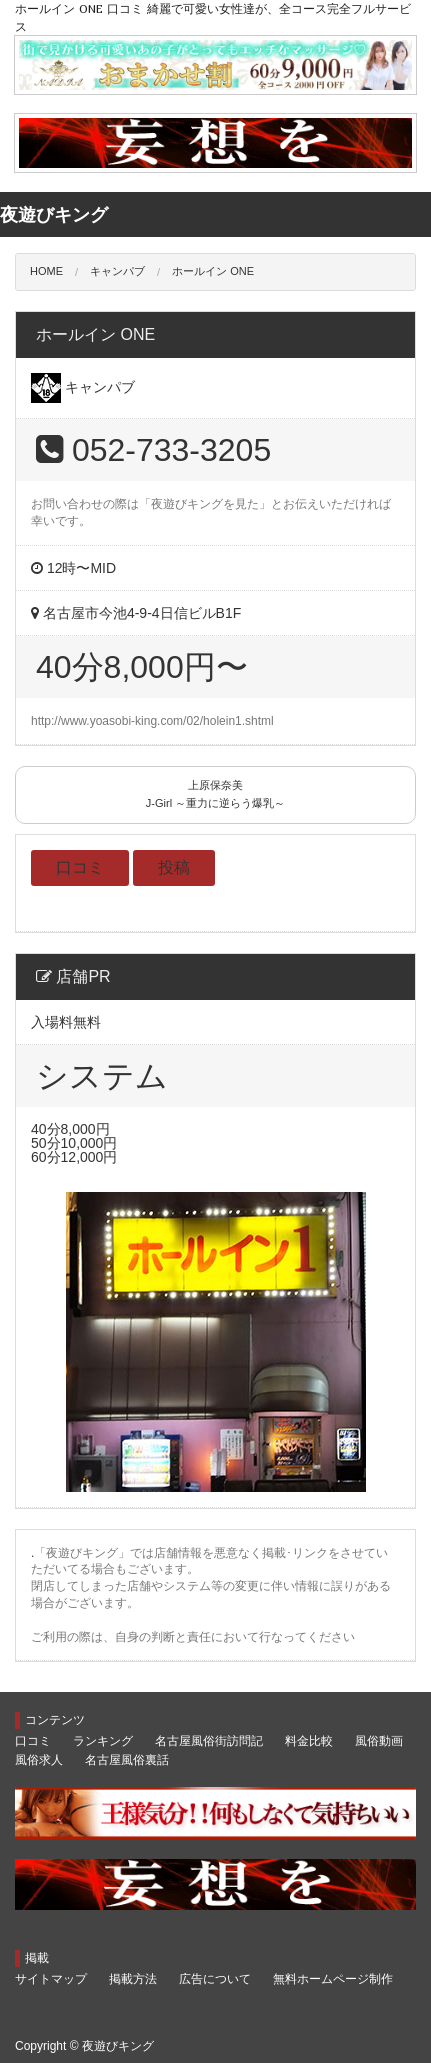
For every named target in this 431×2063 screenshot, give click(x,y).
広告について (215, 1979)
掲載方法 (133, 1979)
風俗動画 (379, 1741)
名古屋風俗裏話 (127, 1760)
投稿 (174, 867)
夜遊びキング (118, 2046)
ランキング (103, 1741)
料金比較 (309, 1741)
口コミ (80, 867)
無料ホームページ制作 (333, 1979)
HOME (46, 271)
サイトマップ (51, 1979)
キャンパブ (117, 271)
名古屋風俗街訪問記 (209, 1741)
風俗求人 (39, 1760)
